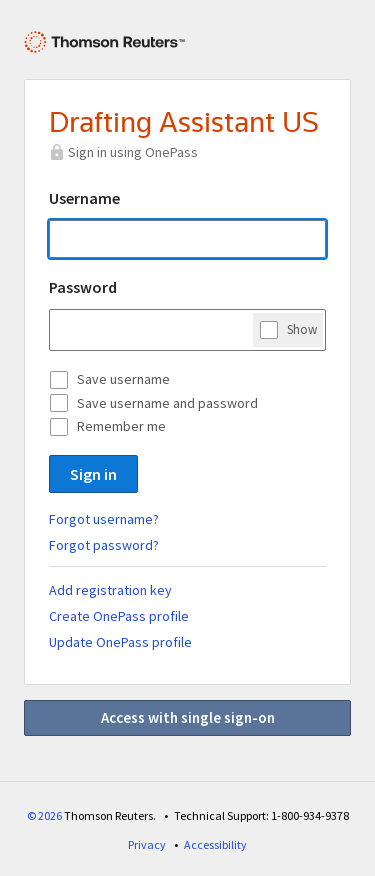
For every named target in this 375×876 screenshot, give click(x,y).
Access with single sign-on (188, 717)
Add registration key (110, 590)
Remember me (121, 426)
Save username (123, 379)
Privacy (147, 844)
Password (83, 287)
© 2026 (44, 815)
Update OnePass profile (120, 642)
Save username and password (167, 403)
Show (302, 329)
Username (84, 198)
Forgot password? (104, 545)
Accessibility (215, 844)
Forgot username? (104, 519)
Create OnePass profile (119, 616)
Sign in (93, 474)
